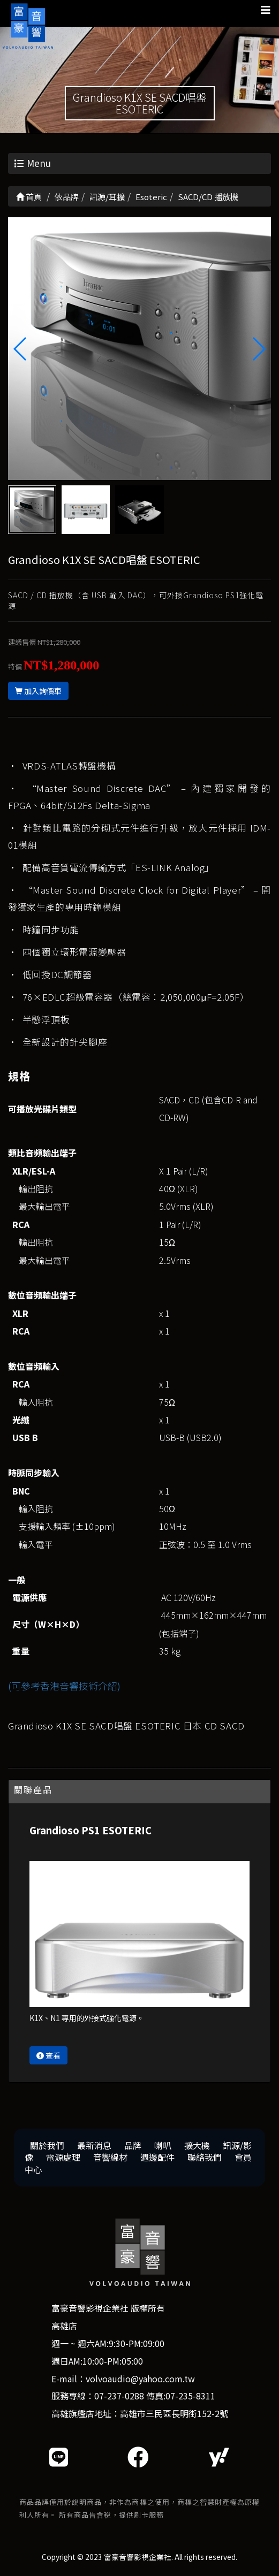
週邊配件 (157, 2157)
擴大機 (197, 2145)
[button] (258, 349)
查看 (48, 2055)
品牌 (132, 2145)
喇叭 (162, 2145)
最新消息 (94, 2145)
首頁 (29, 196)
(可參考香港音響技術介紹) (64, 1686)
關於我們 (47, 2145)
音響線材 (110, 2157)
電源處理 (63, 2157)
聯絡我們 (204, 2157)
